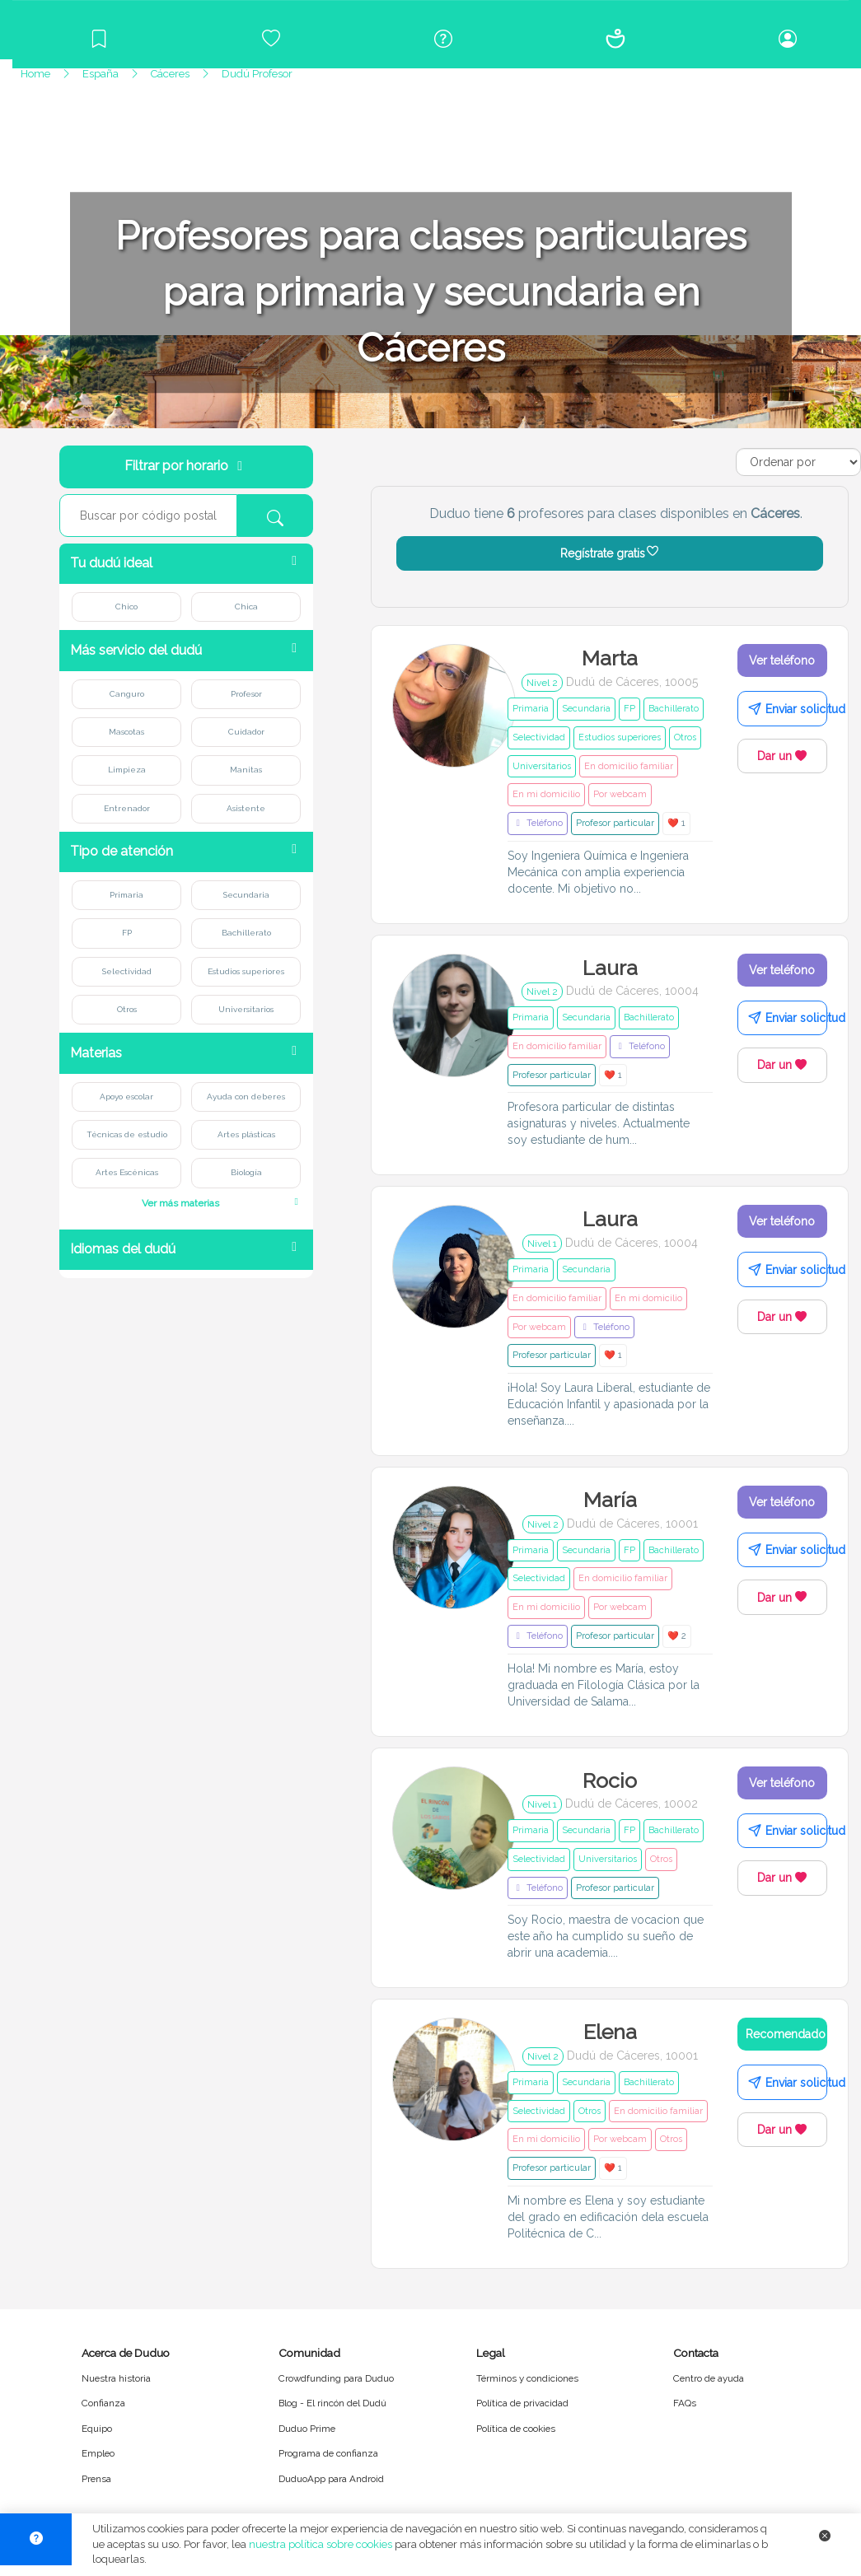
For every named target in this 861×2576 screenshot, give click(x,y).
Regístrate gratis (610, 553)
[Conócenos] (615, 38)
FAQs (684, 2403)
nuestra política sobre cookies (320, 2544)
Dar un (782, 756)
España (100, 74)
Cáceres (170, 74)
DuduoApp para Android (331, 2479)
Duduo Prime (306, 2428)
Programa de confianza (328, 2453)
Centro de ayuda (708, 2378)
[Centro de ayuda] (443, 38)
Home (35, 74)
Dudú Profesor (257, 74)
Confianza (103, 2403)
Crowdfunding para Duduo (336, 2378)
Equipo (97, 2428)
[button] (186, 564)
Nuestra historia (116, 2378)
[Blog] (98, 38)
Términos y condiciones (527, 2378)
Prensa (96, 2479)
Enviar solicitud (787, 709)
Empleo (98, 2453)
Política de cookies (515, 2428)
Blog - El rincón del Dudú (332, 2403)
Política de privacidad (522, 2403)
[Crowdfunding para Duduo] (271, 38)
